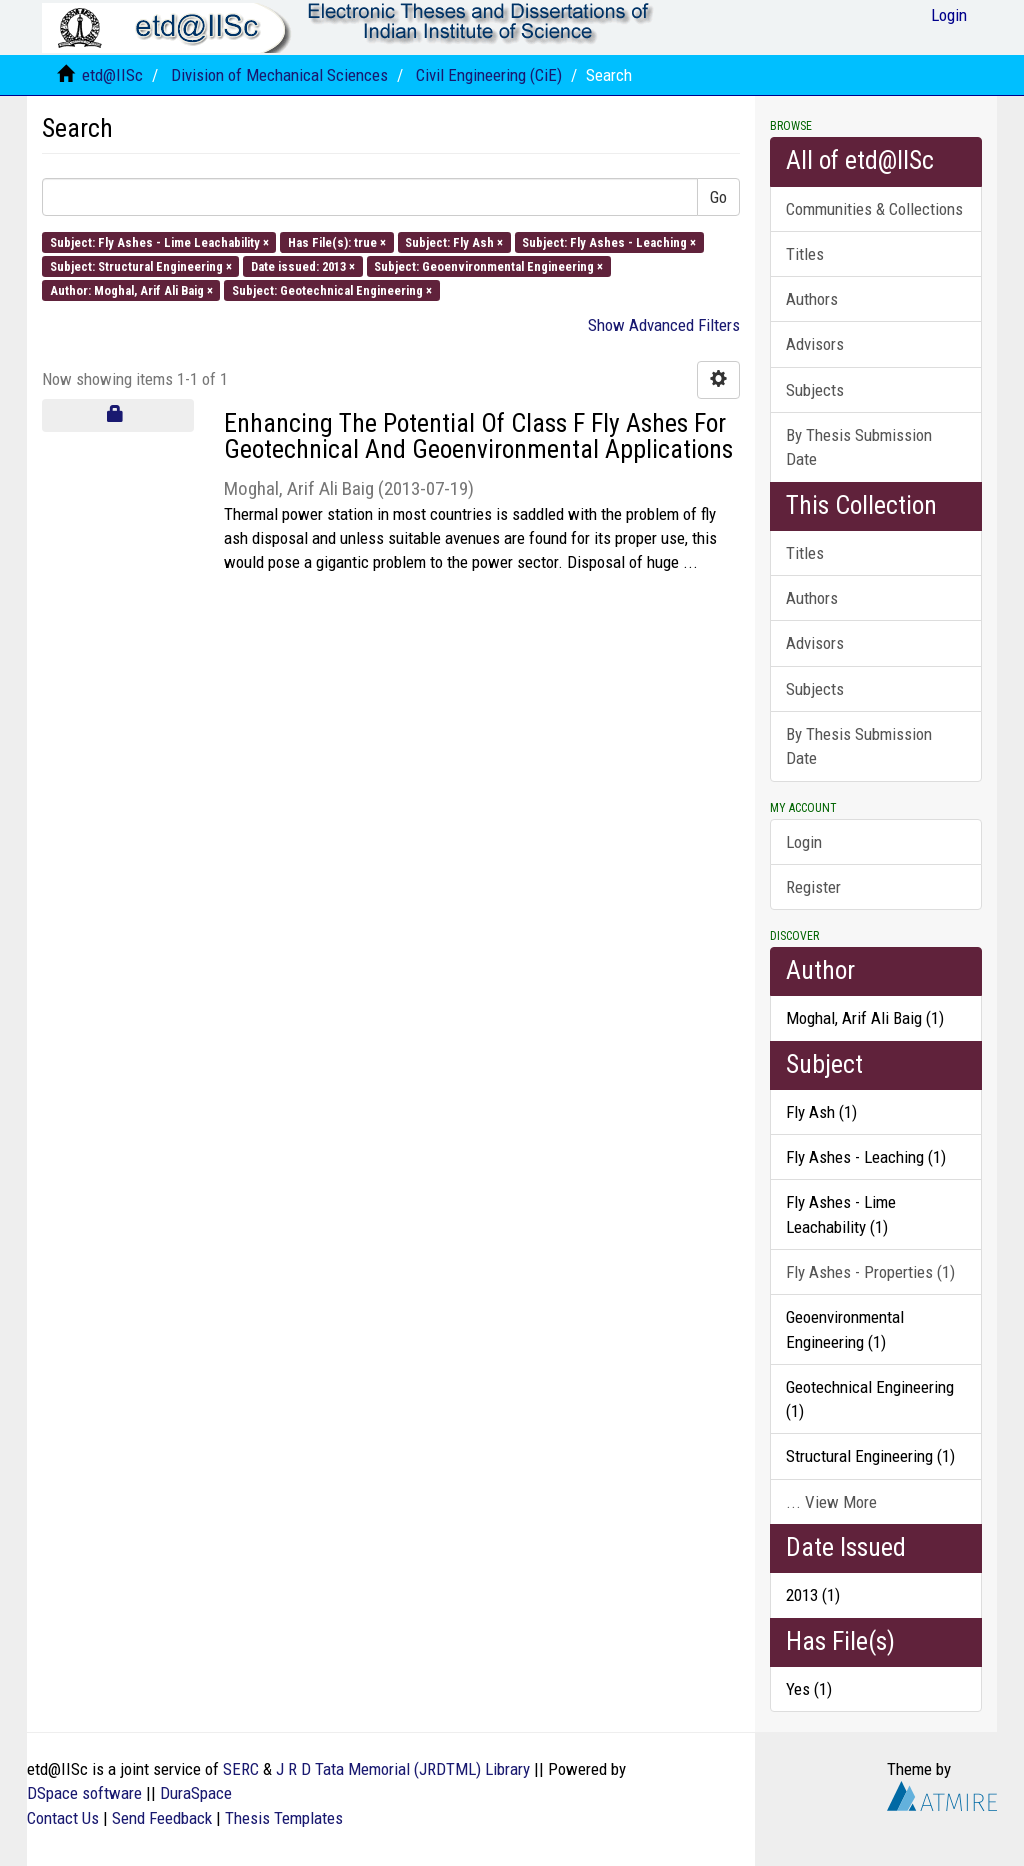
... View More (831, 1502)
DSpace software (84, 1793)
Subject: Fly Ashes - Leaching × (609, 241)
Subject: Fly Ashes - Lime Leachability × (159, 241)
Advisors (815, 344)
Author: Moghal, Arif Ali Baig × (131, 290)
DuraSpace (196, 1793)
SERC (241, 1769)
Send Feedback (162, 1818)
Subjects (815, 390)
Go (718, 197)
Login (804, 842)
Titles (805, 254)
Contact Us (63, 1818)
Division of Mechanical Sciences (279, 75)
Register (813, 887)
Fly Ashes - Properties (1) (870, 1272)
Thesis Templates (284, 1818)
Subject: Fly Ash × (454, 241)
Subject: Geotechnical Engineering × (332, 290)
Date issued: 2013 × (303, 265)
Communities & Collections (874, 209)
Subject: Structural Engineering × (141, 265)
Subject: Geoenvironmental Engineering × (488, 265)
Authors (812, 299)
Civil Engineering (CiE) (489, 75)
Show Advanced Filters (664, 325)
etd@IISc (112, 75)
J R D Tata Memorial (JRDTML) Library (403, 1769)
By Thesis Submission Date (859, 447)
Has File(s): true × (337, 241)
